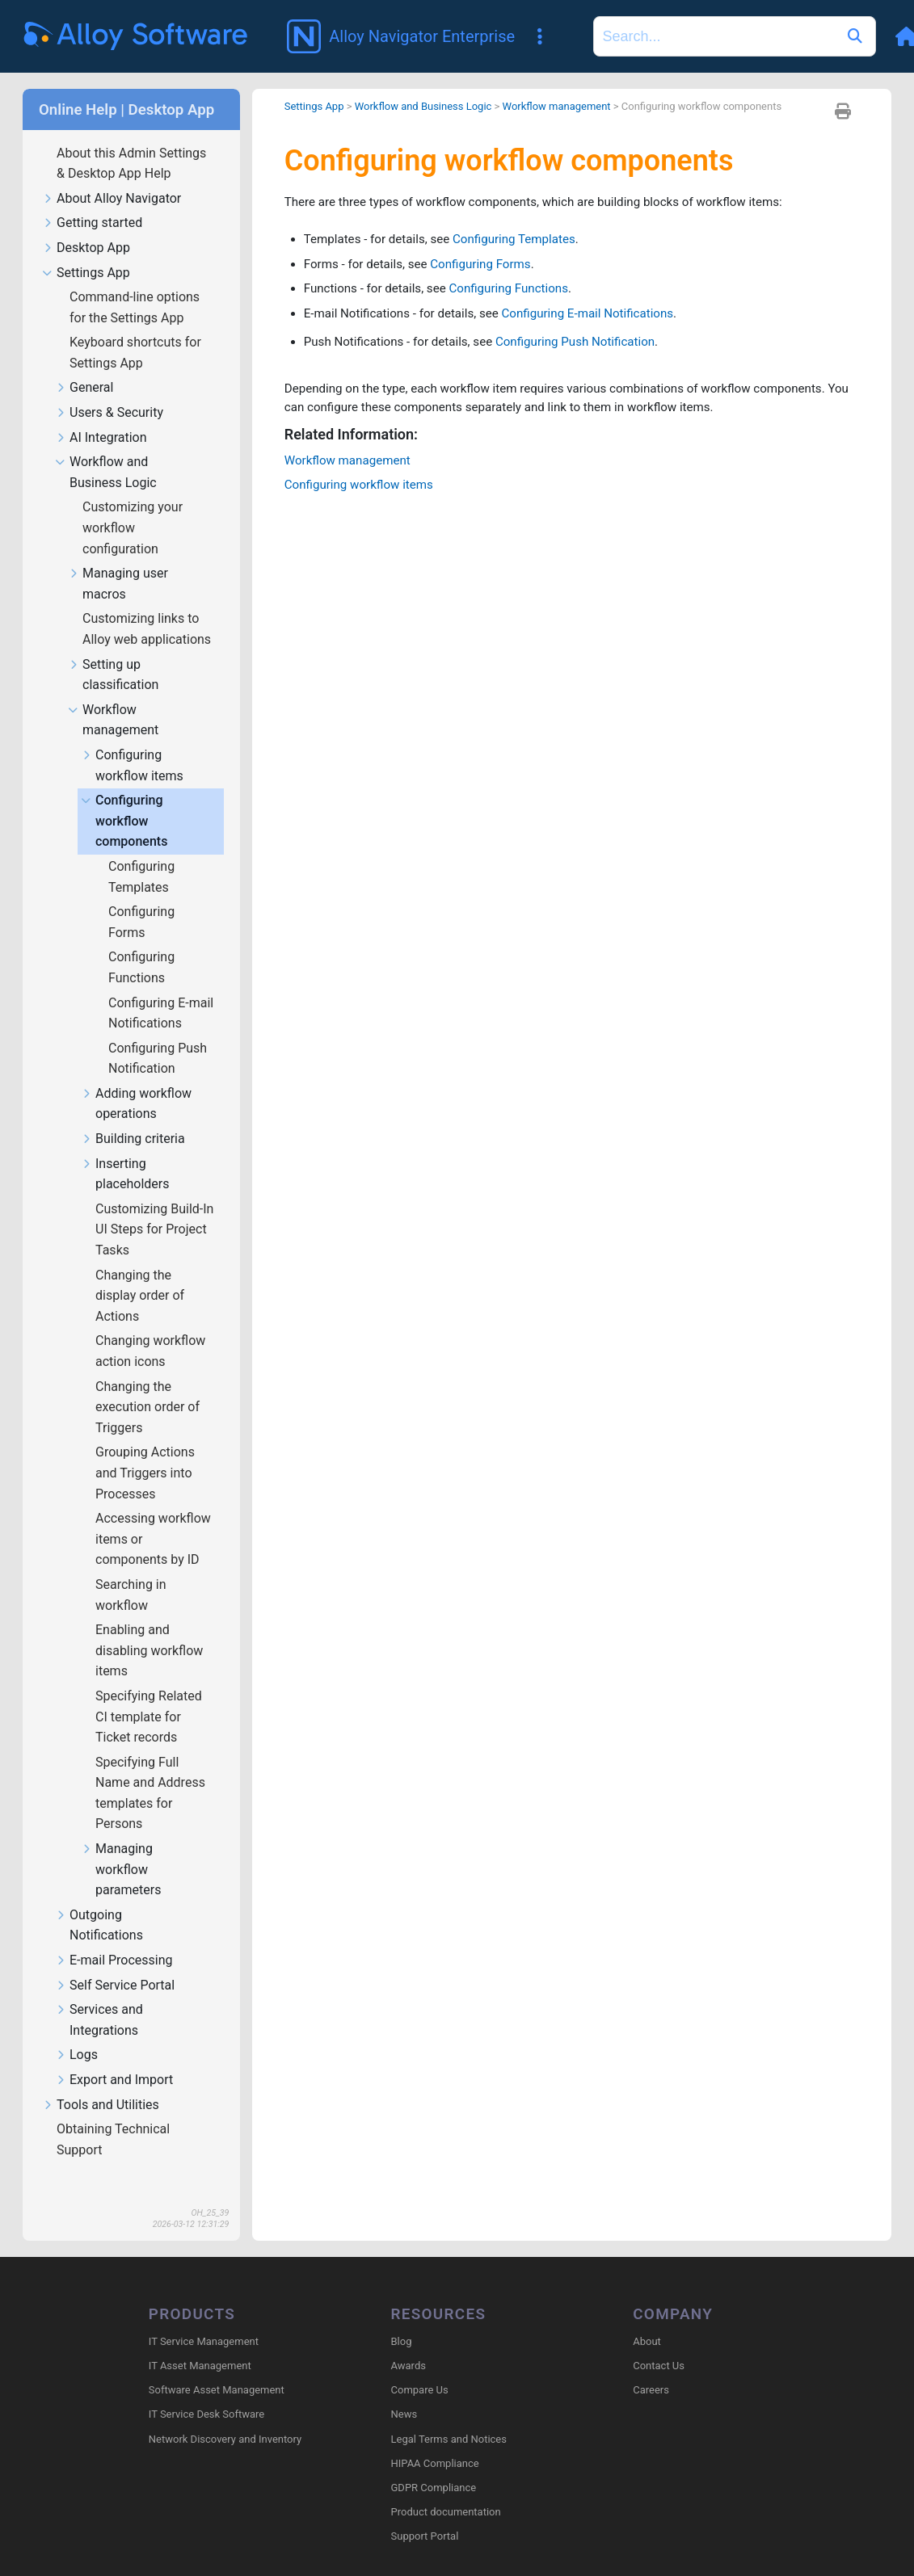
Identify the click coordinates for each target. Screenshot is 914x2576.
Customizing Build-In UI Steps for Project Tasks (154, 1206)
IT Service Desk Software (206, 2393)
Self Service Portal (115, 1962)
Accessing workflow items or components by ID (153, 1515)
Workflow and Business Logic (106, 449)
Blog (401, 2319)
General (84, 364)
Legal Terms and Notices (449, 2417)
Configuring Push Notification (157, 1035)
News (404, 2393)
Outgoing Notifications (99, 1902)
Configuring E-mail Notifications (160, 990)
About (647, 2319)
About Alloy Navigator (111, 175)
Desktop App (86, 224)
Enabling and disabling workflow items (149, 1627)
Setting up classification (113, 651)
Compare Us (420, 2368)
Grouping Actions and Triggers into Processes (145, 1449)
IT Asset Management (200, 2344)
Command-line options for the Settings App (134, 284)
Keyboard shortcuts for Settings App (135, 329)
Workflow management (113, 697)
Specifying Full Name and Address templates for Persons (150, 1770)
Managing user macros (118, 560)
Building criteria (133, 1115)
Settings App (86, 250)
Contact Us (658, 2344)
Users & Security (109, 389)
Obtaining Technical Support (113, 2116)
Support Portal (425, 2515)
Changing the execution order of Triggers (147, 1383)
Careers (651, 2368)
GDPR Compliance (434, 2466)
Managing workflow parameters (121, 1846)
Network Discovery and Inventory (225, 2417)
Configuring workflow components (124, 798)
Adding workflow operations (136, 1080)
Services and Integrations (99, 1996)
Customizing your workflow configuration (132, 504)
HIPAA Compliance (435, 2441)
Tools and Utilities (100, 2082)
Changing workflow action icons (150, 1327)
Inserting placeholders (125, 1151)
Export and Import (114, 2057)
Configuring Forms (141, 898)
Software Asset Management (216, 2368)
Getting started (92, 199)
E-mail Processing (114, 1937)
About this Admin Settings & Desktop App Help (131, 140)
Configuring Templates (141, 853)
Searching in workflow (130, 1571)
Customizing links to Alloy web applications (148, 605)
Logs (76, 2031)
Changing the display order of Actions (139, 1272)
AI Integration (101, 414)
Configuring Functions (141, 944)
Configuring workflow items (132, 742)
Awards (408, 2344)
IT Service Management (204, 2319)
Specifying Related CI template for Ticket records (148, 1693)
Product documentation (446, 2490)
